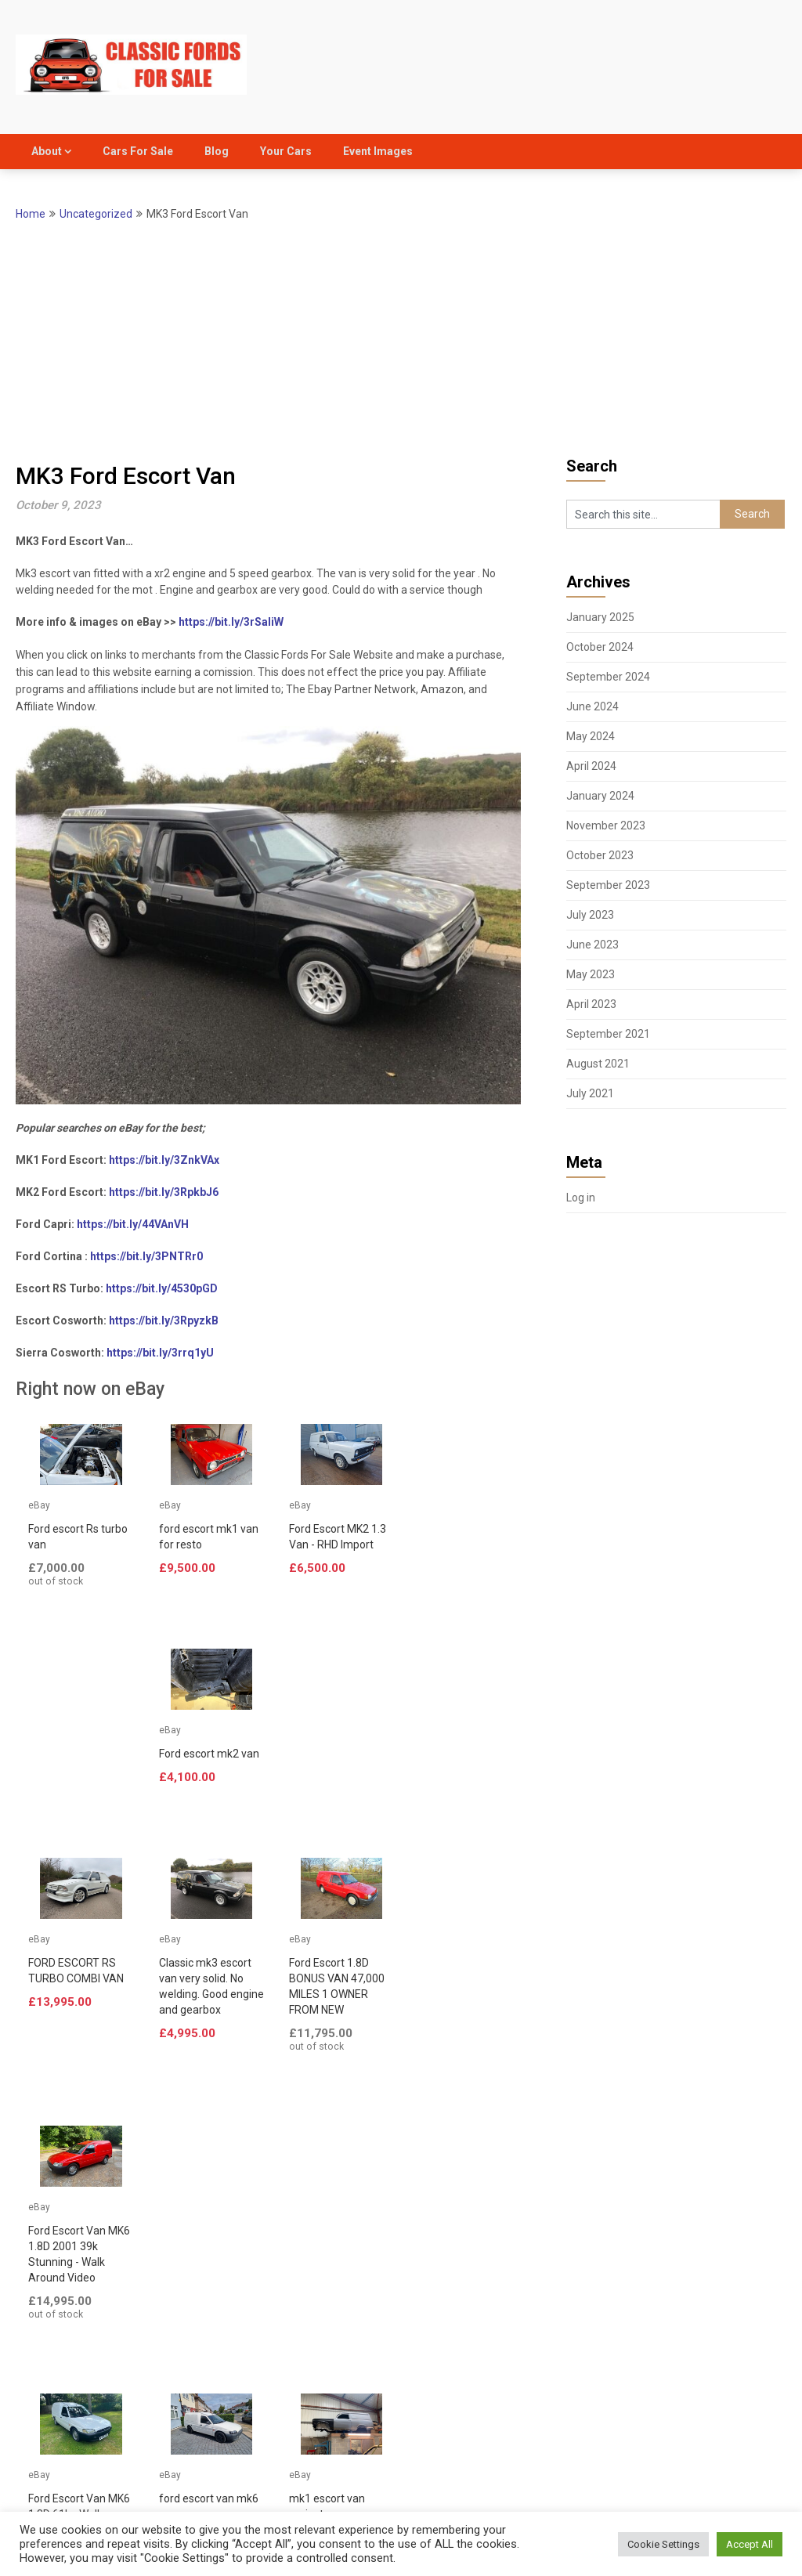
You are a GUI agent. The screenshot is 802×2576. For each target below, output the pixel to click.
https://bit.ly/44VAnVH (133, 1224)
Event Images (378, 151)
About (46, 151)
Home (30, 214)
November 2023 (605, 825)
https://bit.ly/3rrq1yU (160, 1352)
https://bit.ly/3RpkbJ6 (164, 1192)
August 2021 (598, 1063)
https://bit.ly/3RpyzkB (164, 1320)
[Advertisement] (401, 340)
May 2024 (590, 736)
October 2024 (600, 647)
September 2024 (608, 676)
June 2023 (592, 944)
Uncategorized (96, 214)
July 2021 (590, 1093)
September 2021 (608, 1034)
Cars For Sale (138, 151)
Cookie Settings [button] (663, 2544)
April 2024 (591, 766)
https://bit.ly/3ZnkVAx (164, 1160)
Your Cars (286, 151)
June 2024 (592, 706)
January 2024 (600, 795)
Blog (216, 151)
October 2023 (600, 855)
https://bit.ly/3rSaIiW (231, 622)
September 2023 (608, 885)
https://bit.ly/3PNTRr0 (146, 1256)
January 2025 (600, 617)
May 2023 (590, 974)
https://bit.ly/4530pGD (162, 1288)
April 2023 (591, 1004)
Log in (580, 1197)
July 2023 (590, 915)
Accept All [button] (749, 2544)
